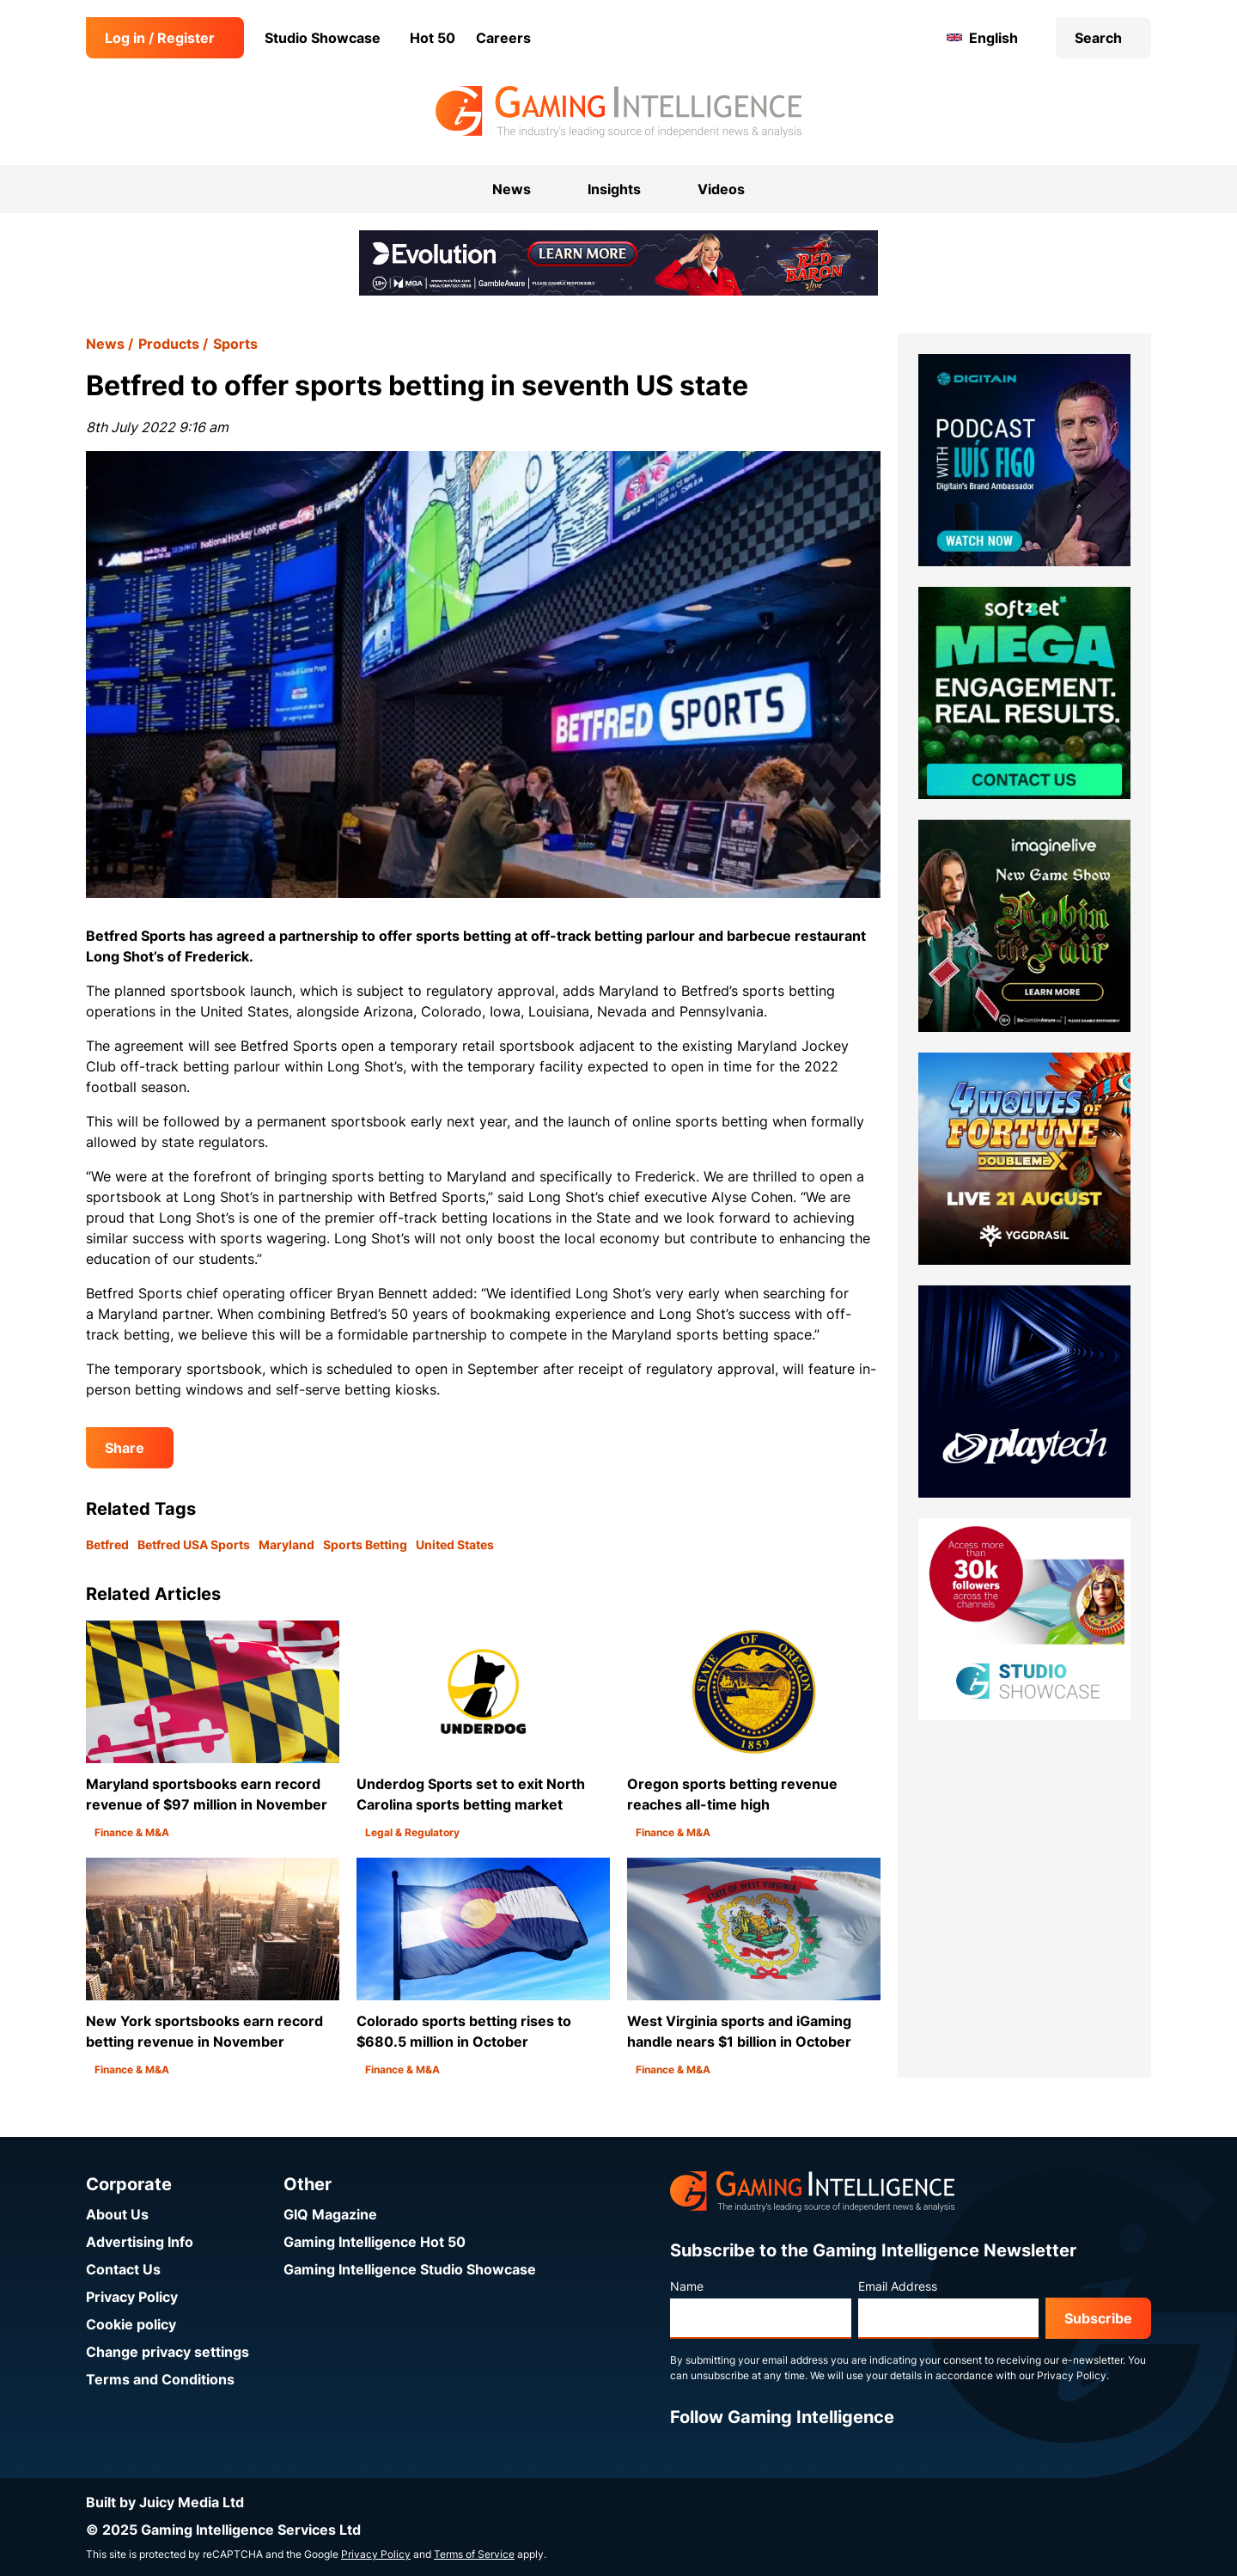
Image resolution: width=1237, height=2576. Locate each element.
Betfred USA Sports (193, 1544)
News (105, 343)
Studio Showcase (323, 37)
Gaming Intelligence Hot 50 (374, 2241)
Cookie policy (131, 2324)
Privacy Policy (132, 2296)
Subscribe (1098, 2318)
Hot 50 (432, 37)
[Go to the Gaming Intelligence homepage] (618, 111)
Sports (235, 343)
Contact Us (123, 2269)
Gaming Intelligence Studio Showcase (409, 2269)
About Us (117, 2214)
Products (168, 343)
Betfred (107, 1544)
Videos (721, 189)
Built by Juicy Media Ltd (165, 2502)
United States (455, 1544)
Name (687, 2286)
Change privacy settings (167, 2351)
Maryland (286, 1544)
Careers (503, 37)
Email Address (897, 2286)
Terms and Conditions (160, 2379)
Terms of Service (474, 2554)
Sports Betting (365, 1544)
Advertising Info (139, 2241)
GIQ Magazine (330, 2214)
